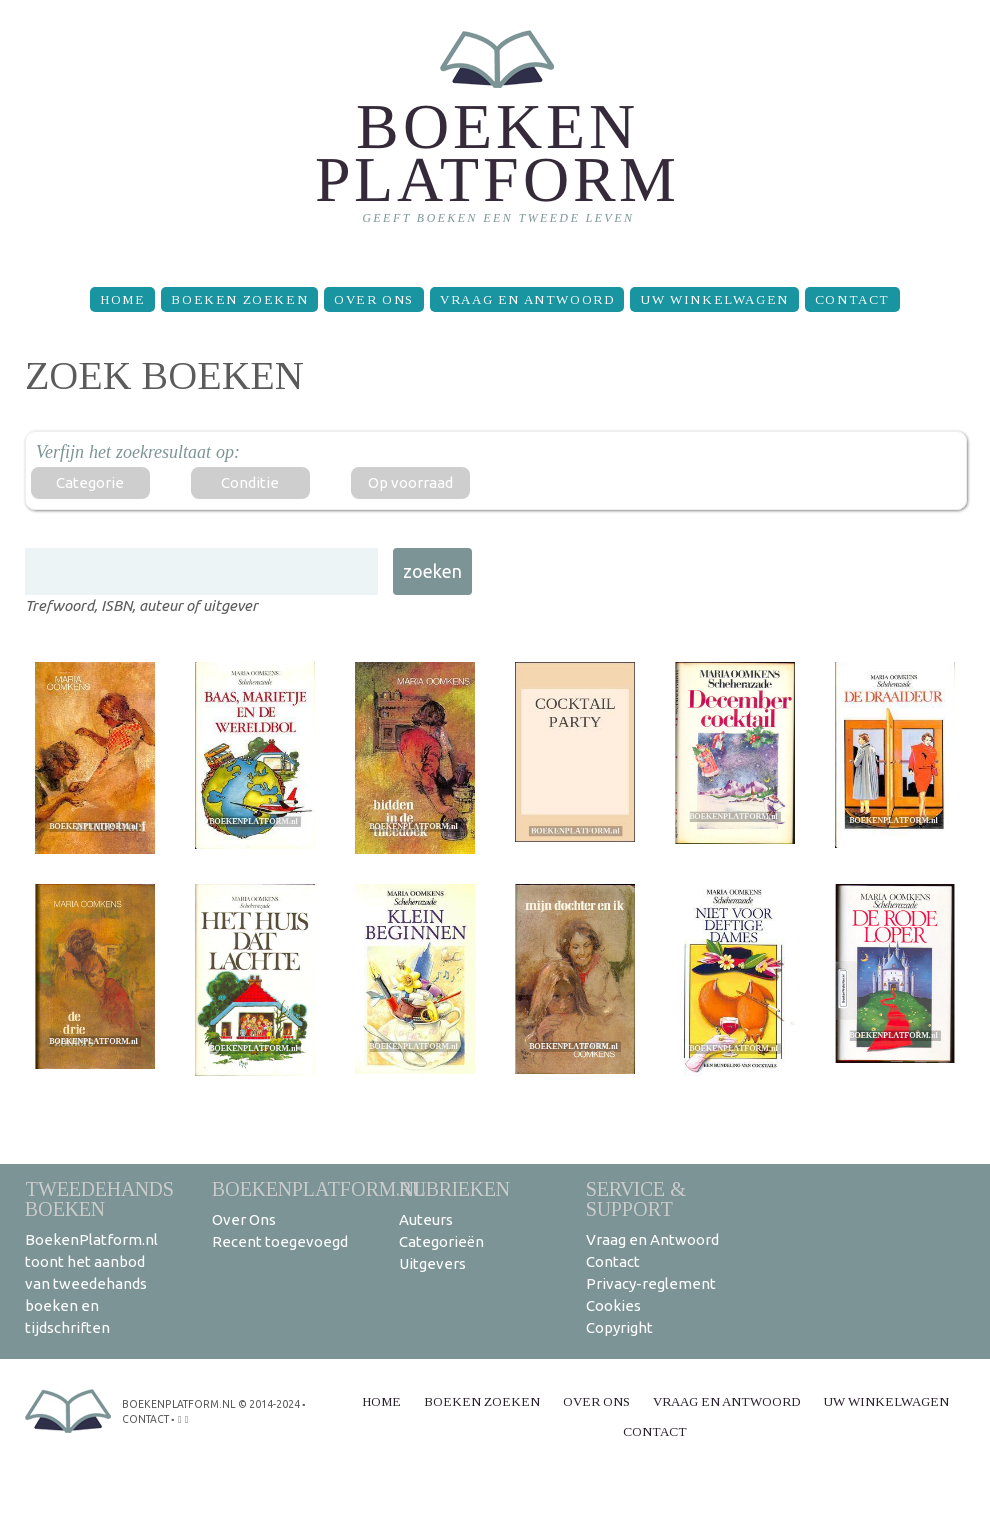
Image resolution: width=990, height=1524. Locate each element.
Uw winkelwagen (714, 299)
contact (145, 1417)
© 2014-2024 (266, 1403)
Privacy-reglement (651, 1283)
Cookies (613, 1305)
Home (122, 299)
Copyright (619, 1327)
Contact (852, 299)
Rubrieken (454, 1188)
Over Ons (374, 299)
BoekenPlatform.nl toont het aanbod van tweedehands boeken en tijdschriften (91, 1283)
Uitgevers (432, 1263)
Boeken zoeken (239, 299)
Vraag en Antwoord (527, 299)
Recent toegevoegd (280, 1241)
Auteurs (426, 1219)
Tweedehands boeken (99, 1198)
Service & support (636, 1198)
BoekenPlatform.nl (319, 1188)
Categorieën (441, 1241)
